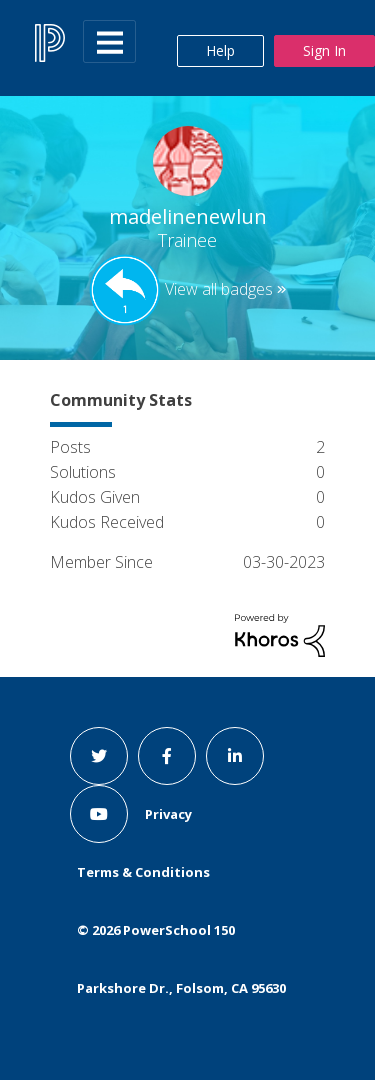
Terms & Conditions (143, 872)
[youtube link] (99, 814)
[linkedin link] (235, 756)
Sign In (324, 50)
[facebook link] (167, 756)
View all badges (219, 289)
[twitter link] (99, 756)
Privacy (168, 814)
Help (220, 50)
